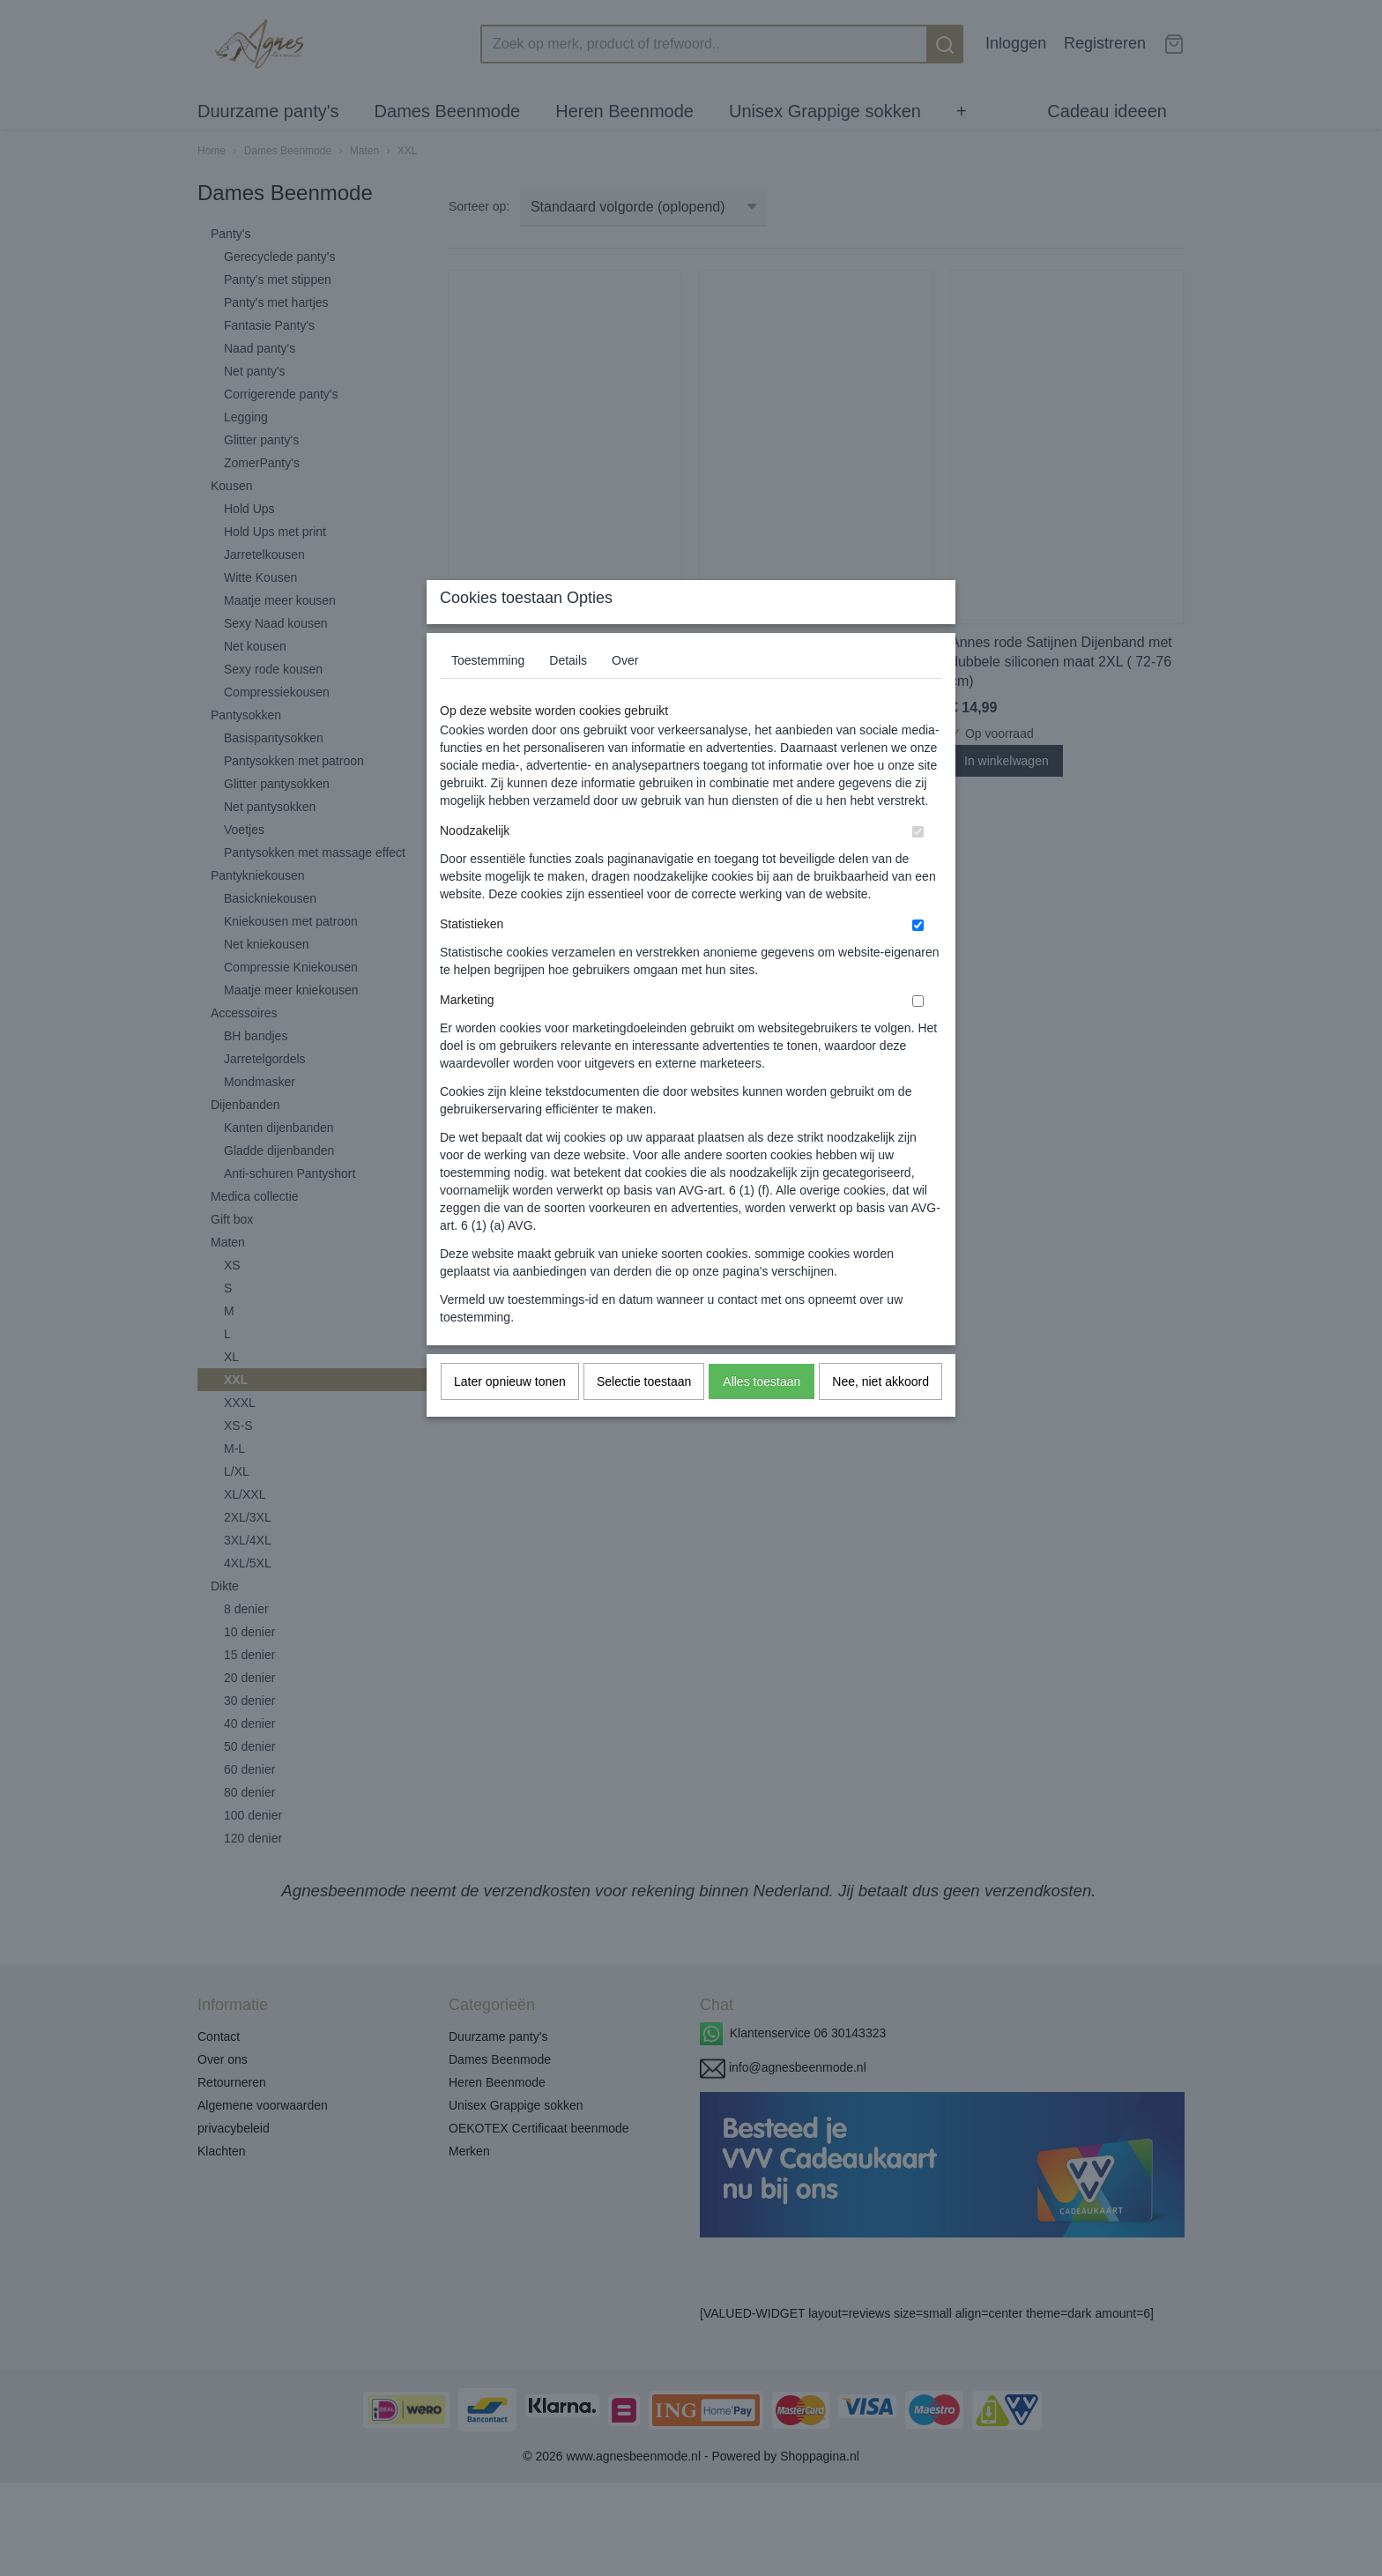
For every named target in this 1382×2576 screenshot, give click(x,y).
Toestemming (487, 695)
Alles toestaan (761, 1416)
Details (568, 695)
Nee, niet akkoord (880, 1416)
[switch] (918, 866)
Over (625, 695)
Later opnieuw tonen (510, 1416)
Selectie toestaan (644, 1416)
